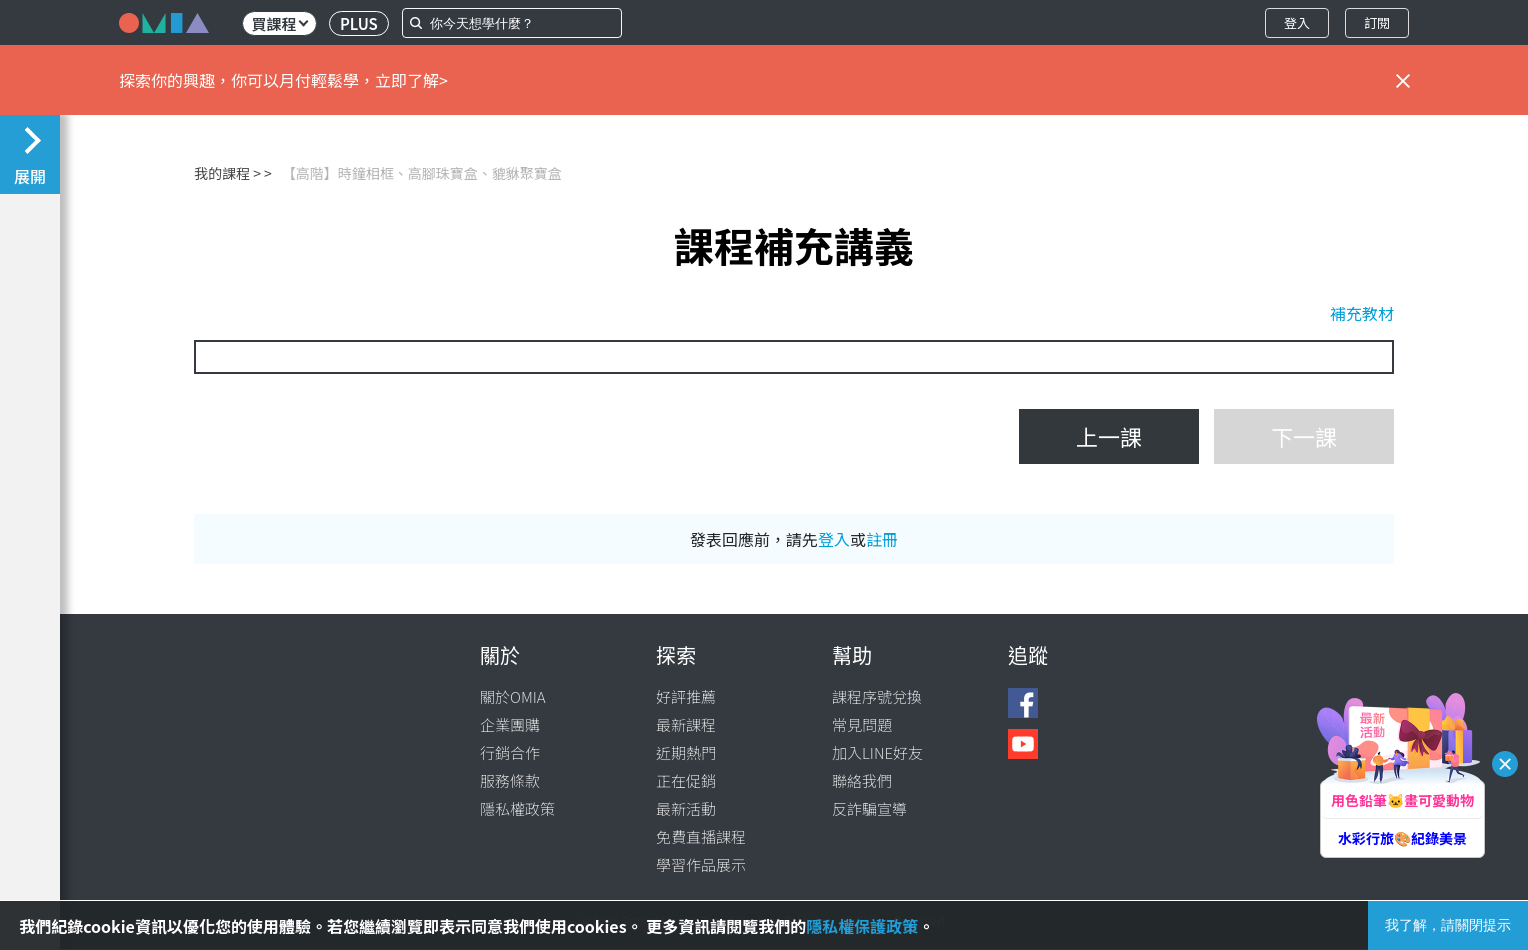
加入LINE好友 (877, 752)
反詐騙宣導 (869, 808)
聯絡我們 (862, 780)
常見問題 (862, 724)
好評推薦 (686, 696)
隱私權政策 (517, 808)
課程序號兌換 (877, 696)
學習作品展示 (701, 864)
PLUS (359, 23)
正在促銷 (686, 780)
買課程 (279, 23)
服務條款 (510, 780)
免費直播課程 (701, 836)
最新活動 (686, 808)
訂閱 (1377, 22)
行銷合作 (510, 752)
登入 (1297, 22)
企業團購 (510, 724)
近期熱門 (686, 752)
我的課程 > (227, 173)
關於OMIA (513, 696)
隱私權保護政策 (862, 926)
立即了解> (411, 80)
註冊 (882, 539)
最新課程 (686, 724)
